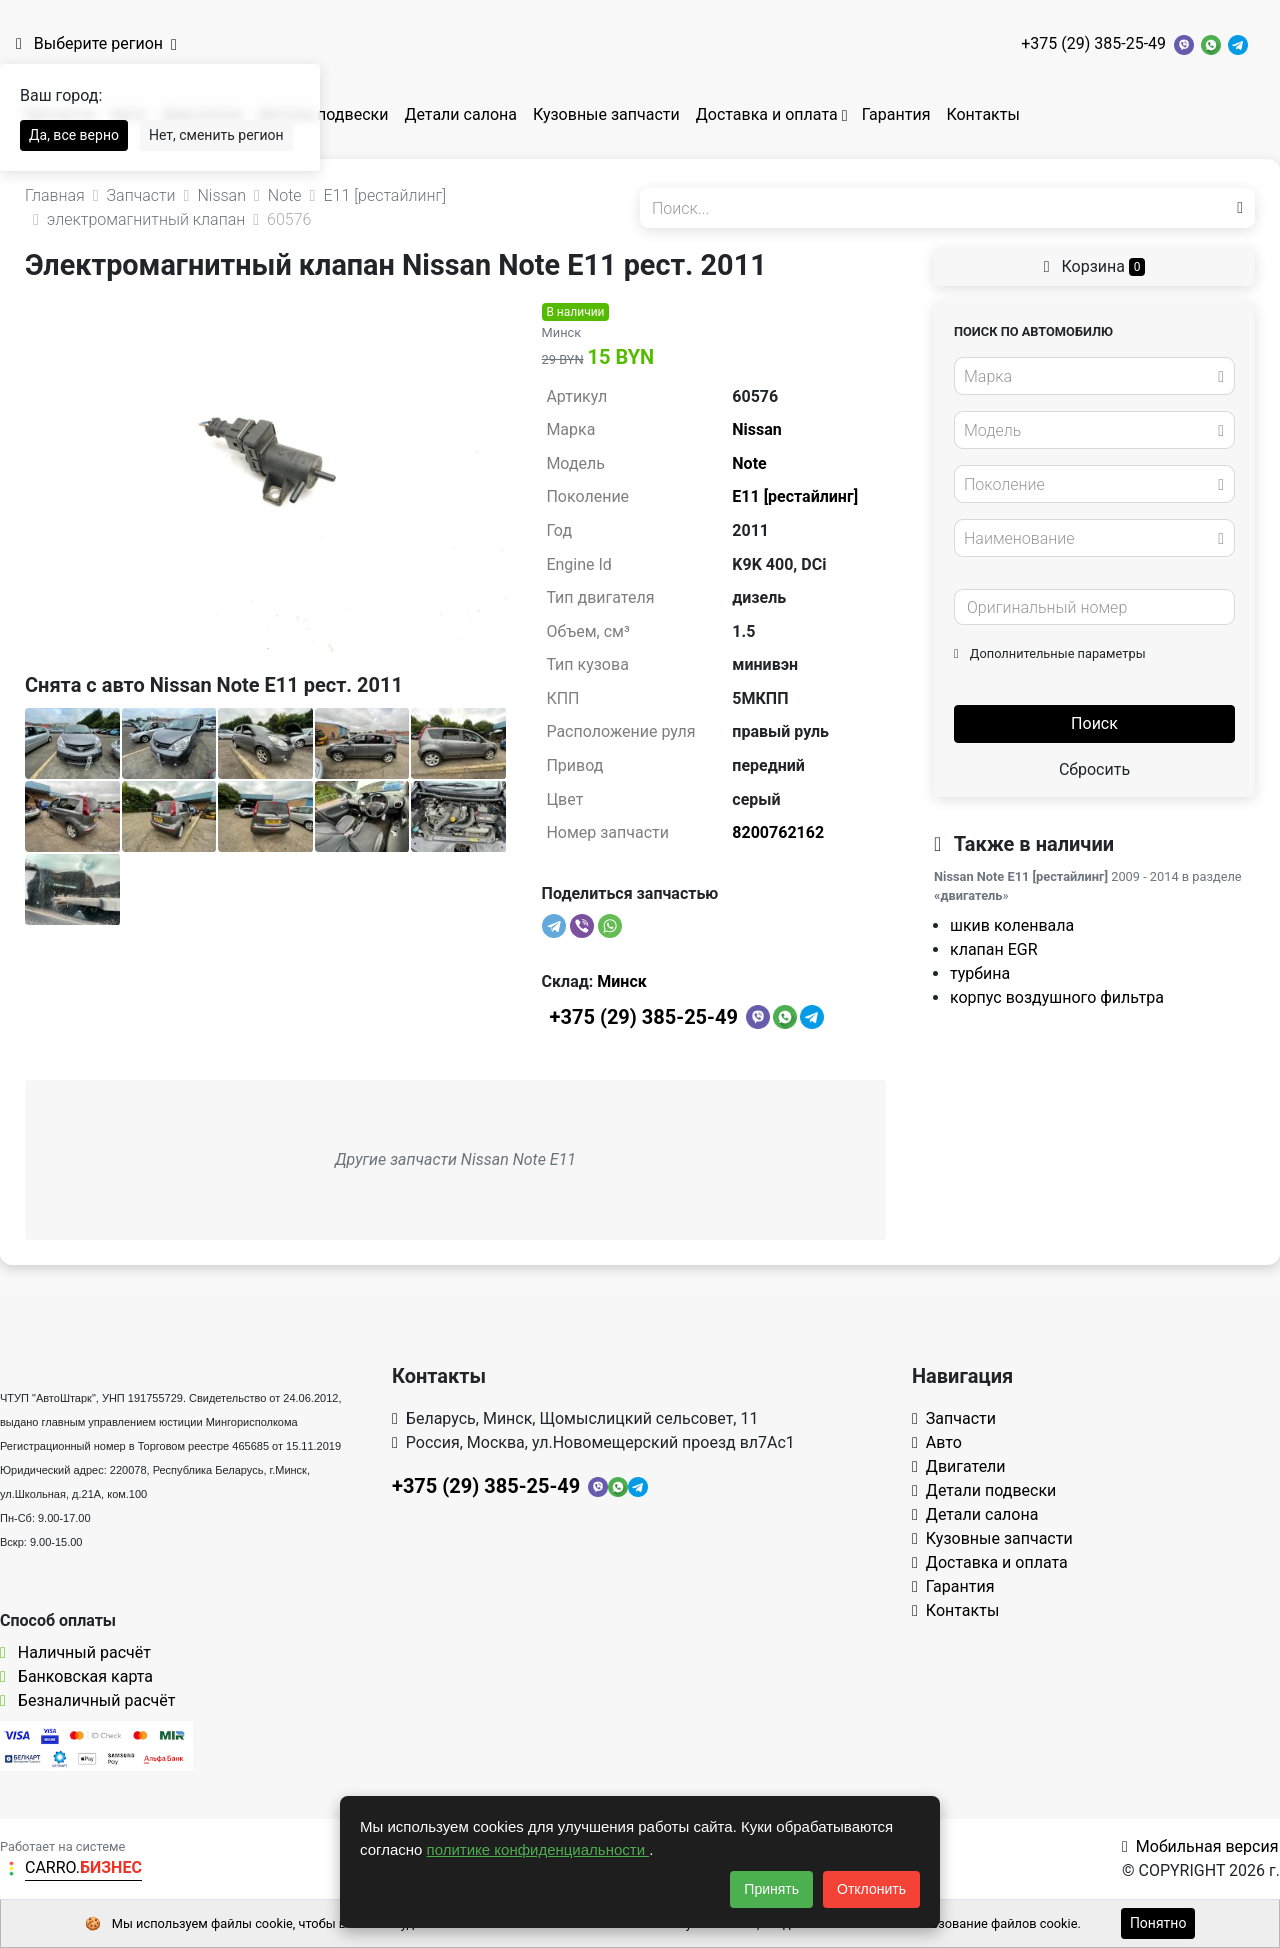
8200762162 (778, 832)
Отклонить (871, 1889)
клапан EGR (994, 949)
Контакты (982, 114)
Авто (937, 1442)
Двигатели (959, 1466)
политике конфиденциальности (538, 1849)
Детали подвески (323, 114)
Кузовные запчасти (606, 114)
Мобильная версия (1200, 1846)
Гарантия (896, 114)
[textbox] (1089, 377)
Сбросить (1094, 769)
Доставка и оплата (767, 114)
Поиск (1094, 723)
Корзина (1095, 266)
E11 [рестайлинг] (795, 496)
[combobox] (1094, 376)
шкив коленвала (1012, 925)
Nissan (757, 429)
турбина (980, 973)
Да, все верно (74, 135)
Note (749, 463)
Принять (771, 1889)
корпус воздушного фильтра (1057, 997)
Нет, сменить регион (216, 135)
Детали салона (460, 114)
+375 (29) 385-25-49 (1093, 43)
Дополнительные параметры (1050, 653)
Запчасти (954, 1418)
